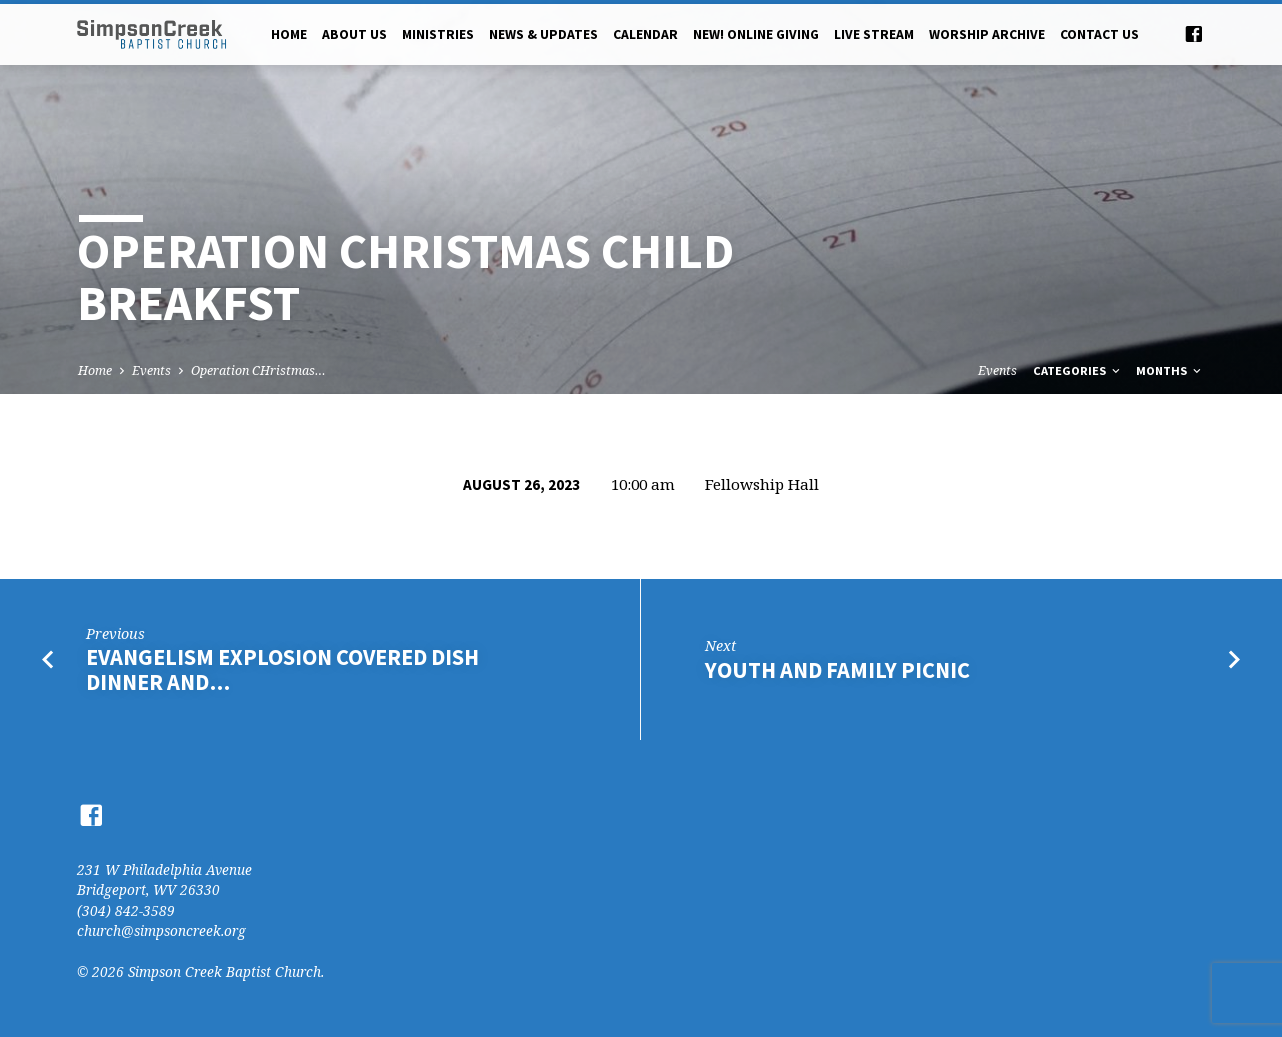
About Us (354, 34)
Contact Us (1099, 34)
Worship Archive (987, 34)
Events (151, 370)
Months (1170, 370)
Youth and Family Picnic (837, 670)
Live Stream (874, 34)
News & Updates (543, 34)
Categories (1078, 370)
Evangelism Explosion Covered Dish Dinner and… (282, 669)
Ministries (438, 34)
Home (289, 34)
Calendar (645, 34)
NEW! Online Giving (756, 34)
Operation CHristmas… (258, 370)
